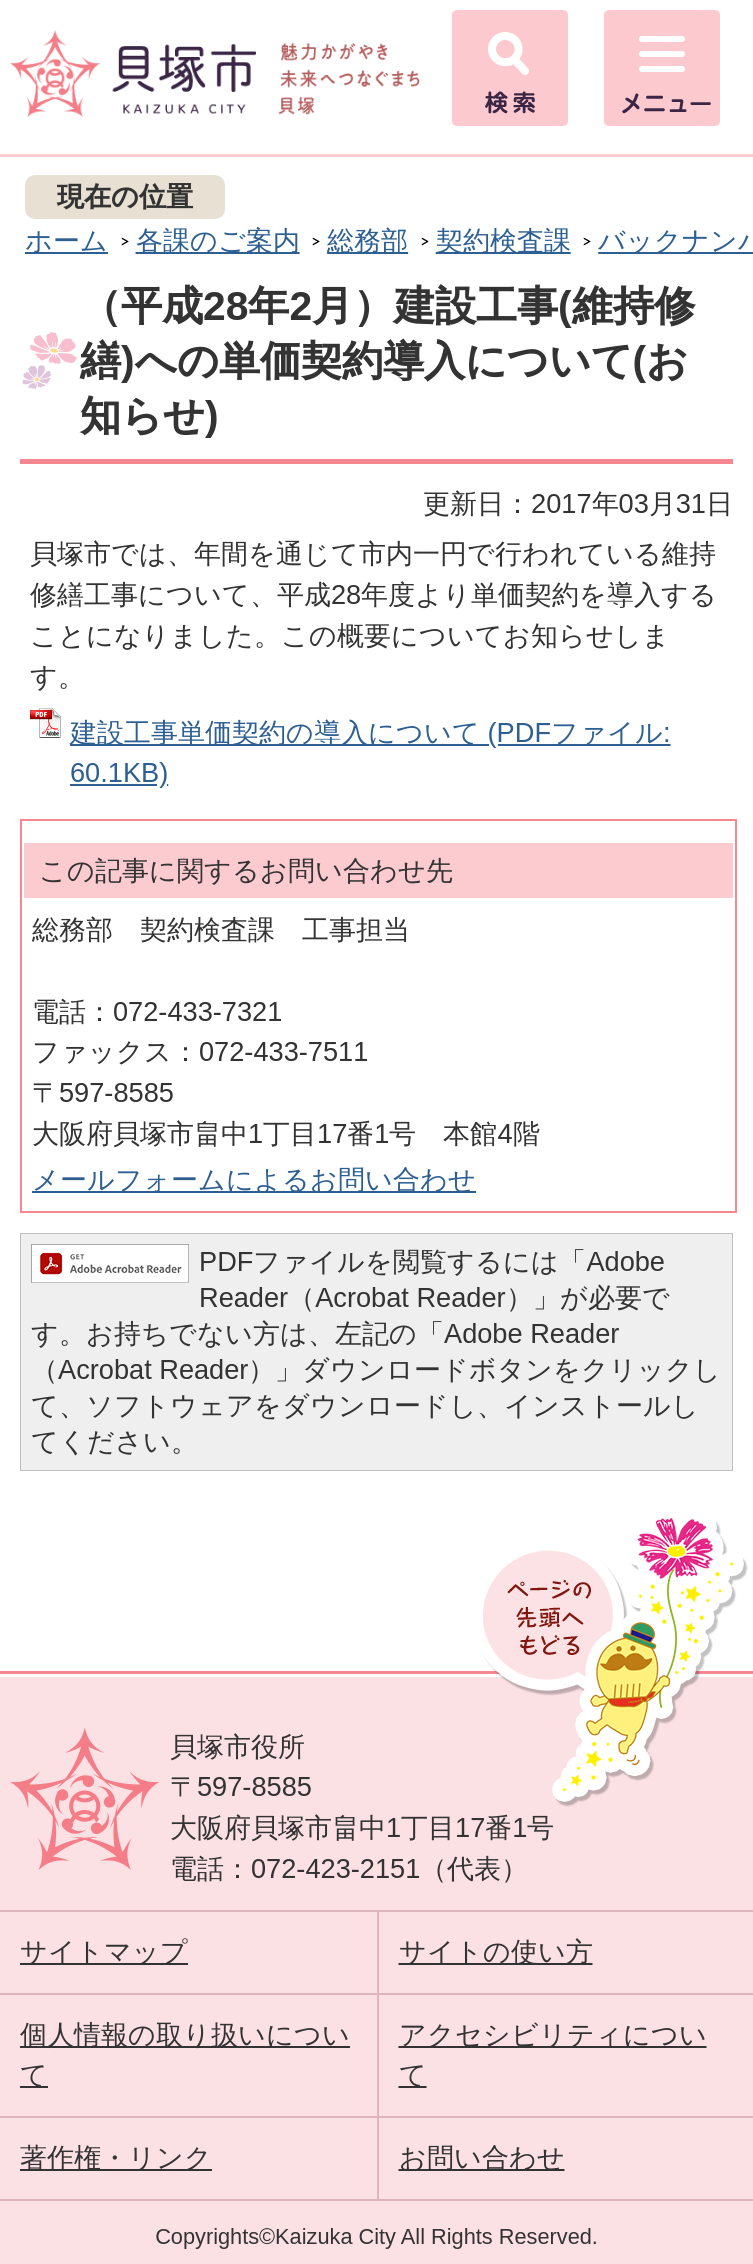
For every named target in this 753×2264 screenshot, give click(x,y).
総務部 (367, 240)
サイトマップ (104, 1951)
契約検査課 (503, 240)
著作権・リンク (116, 2157)
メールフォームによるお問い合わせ (254, 1179)
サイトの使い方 (496, 1951)
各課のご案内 (218, 240)
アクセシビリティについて (553, 2055)
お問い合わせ (482, 2157)
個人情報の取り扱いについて (185, 2055)
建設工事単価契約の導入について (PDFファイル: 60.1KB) (370, 753)
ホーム (66, 240)
